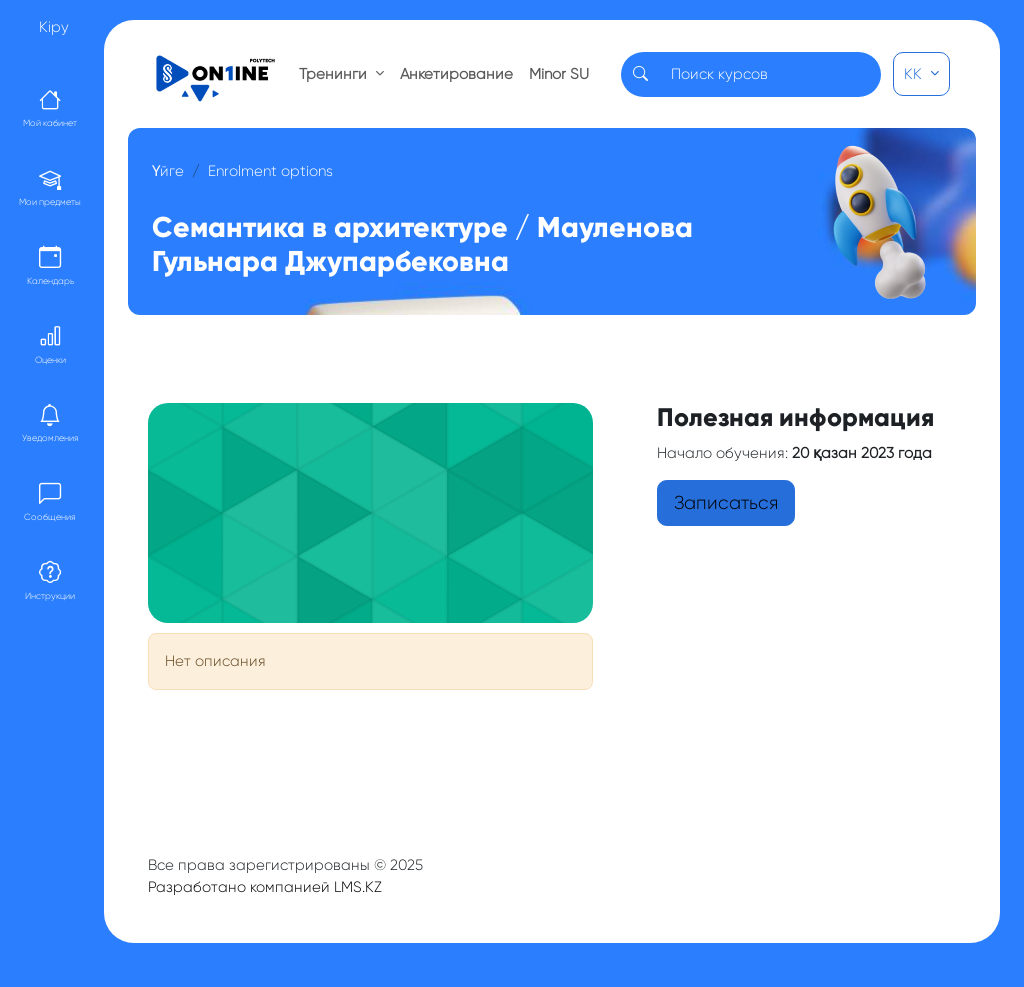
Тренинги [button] (335, 74)
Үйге (168, 171)
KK (915, 74)
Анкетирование (456, 74)
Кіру (54, 27)
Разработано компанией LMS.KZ (265, 887)
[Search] (770, 74)
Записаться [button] (726, 503)
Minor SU (559, 74)
